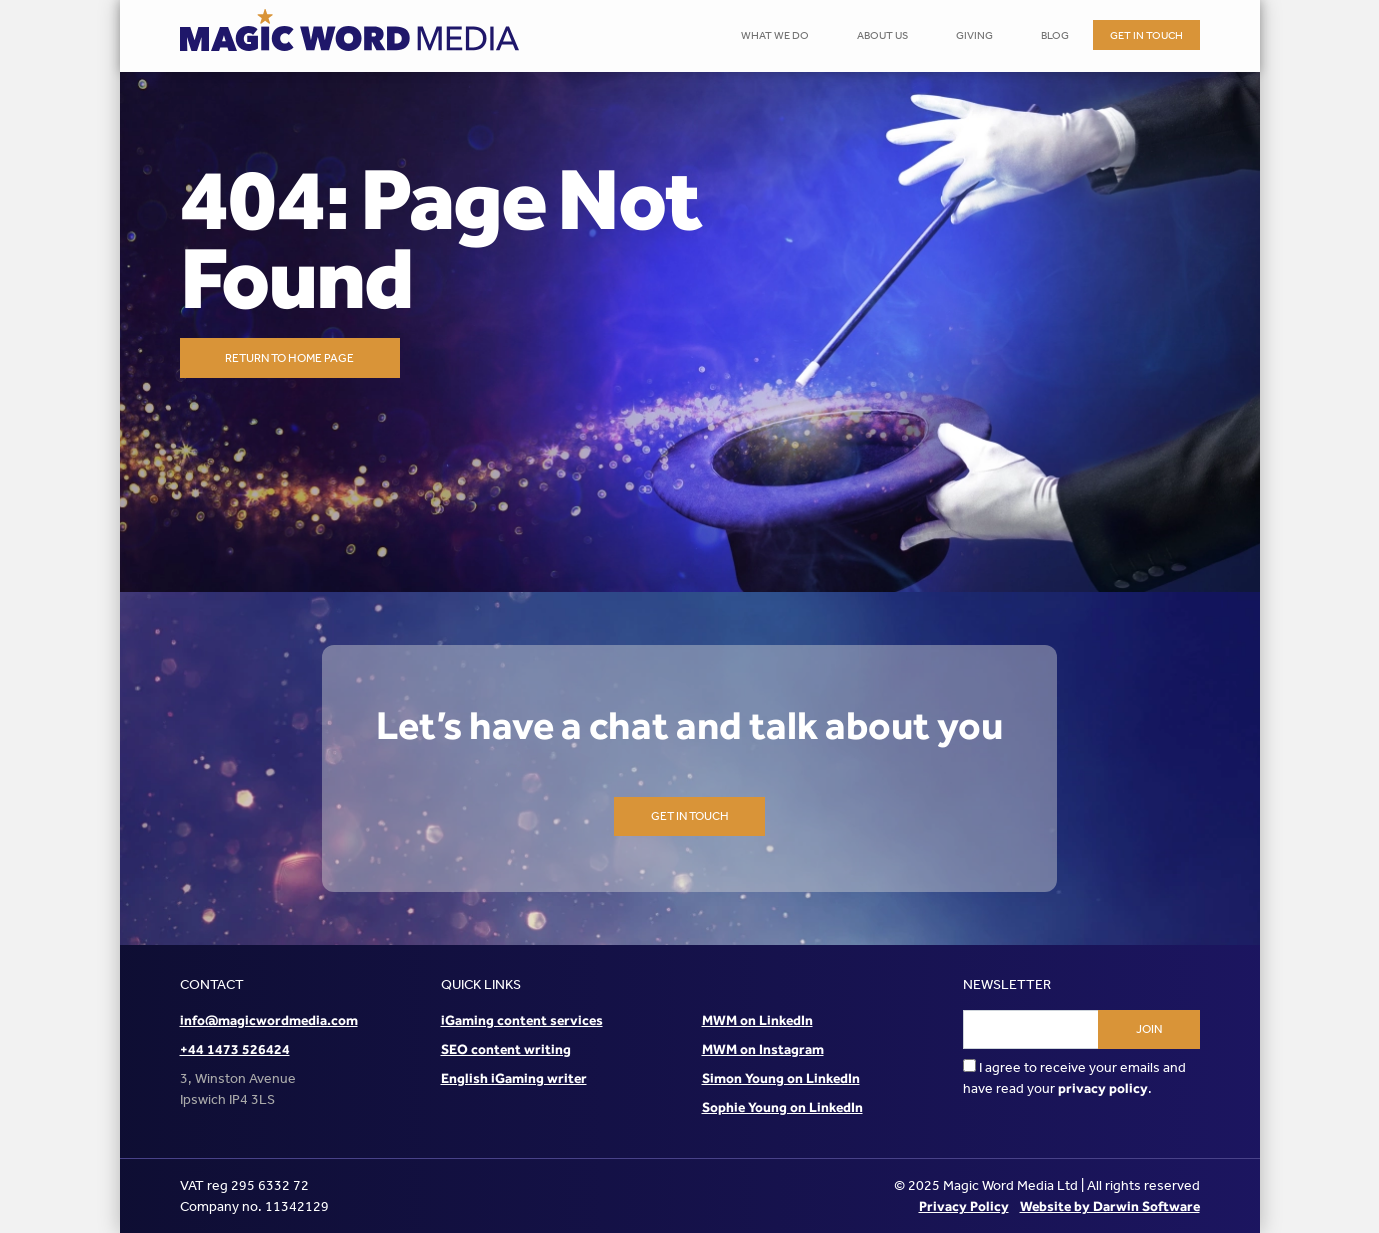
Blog (1055, 35)
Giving (974, 35)
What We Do (775, 35)
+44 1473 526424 (235, 1049)
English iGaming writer (514, 1078)
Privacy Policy (964, 1206)
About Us (882, 35)
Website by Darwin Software (1110, 1206)
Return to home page (289, 358)
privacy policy (1103, 1088)
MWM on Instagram (763, 1049)
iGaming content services (522, 1020)
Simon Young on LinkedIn (781, 1078)
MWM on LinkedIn (757, 1020)
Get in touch (1146, 35)
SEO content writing (506, 1049)
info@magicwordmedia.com (269, 1020)
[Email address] (1031, 1029)
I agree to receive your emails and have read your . (1074, 1078)
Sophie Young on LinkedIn (782, 1107)
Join (1149, 1029)
